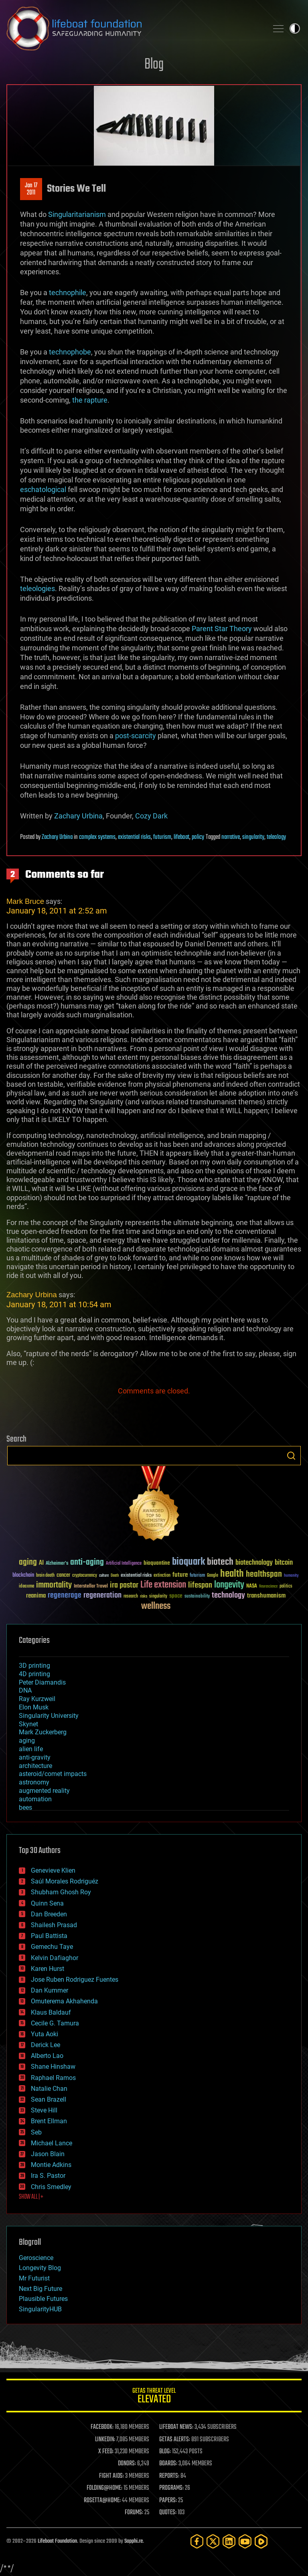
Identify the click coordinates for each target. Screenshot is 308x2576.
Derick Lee (45, 2045)
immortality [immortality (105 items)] (54, 1585)
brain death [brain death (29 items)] (45, 1575)
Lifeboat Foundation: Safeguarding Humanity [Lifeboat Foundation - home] (133, 28)
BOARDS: (168, 2464)
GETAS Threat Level (154, 2397)
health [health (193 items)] (232, 1574)
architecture (35, 1766)
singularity (253, 837)
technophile (67, 292)
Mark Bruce (25, 901)
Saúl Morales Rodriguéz (64, 1881)
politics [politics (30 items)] (286, 1586)
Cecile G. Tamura (55, 2023)
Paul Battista (49, 1936)
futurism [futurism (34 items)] (197, 1576)
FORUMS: (134, 2512)
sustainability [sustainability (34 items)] (197, 1597)
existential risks (134, 837)
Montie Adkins (51, 2165)
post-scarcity (135, 735)
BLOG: (165, 2451)
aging (27, 1740)
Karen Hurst (47, 1969)
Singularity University (49, 1715)
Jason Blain (48, 2154)
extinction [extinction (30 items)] (162, 1575)
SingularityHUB (40, 2309)
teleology (276, 837)
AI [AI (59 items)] (41, 1563)
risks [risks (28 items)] (143, 1596)
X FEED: (105, 2451)
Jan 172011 (31, 189)
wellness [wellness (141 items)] (155, 1606)
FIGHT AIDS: (111, 2476)
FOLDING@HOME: (104, 2488)
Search (291, 1455)
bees (25, 1807)
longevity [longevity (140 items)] (229, 1585)
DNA (25, 1690)
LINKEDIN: (105, 2439)
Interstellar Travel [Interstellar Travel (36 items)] (91, 1587)
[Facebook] (196, 2541)
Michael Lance (51, 2143)
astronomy (34, 1782)
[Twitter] (213, 2541)
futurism (162, 837)
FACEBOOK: (102, 2427)
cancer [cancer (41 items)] (63, 1575)
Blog (154, 64)
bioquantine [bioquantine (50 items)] (157, 1562)
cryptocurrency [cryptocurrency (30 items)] (84, 1575)
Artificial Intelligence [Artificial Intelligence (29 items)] (124, 1563)
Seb (36, 2132)
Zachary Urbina (78, 816)
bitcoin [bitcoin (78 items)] (284, 1563)
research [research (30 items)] (131, 1596)
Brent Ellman (49, 2121)
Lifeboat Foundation (57, 2541)
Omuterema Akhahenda (64, 2001)
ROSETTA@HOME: (102, 2500)
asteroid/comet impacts (53, 1774)
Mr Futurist (34, 2278)
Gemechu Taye (52, 1946)
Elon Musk (34, 1707)
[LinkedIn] (229, 2541)
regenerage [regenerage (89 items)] (64, 1595)
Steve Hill (44, 2110)
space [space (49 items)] (175, 1595)
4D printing (34, 1674)
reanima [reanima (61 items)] (36, 1596)
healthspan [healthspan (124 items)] (264, 1574)
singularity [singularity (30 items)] (158, 1596)
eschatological (43, 489)
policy (198, 837)
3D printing (34, 1665)
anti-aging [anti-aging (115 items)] (87, 1562)
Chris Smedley (51, 2187)
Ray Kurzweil (37, 1699)
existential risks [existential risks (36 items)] (136, 1576)
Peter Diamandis (42, 1682)
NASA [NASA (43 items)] (251, 1586)
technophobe (70, 352)
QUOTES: (167, 2512)
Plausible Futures (43, 2299)
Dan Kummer (49, 1990)
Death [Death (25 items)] (115, 1576)
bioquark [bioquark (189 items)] (188, 1562)
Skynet (28, 1724)
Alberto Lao (47, 2056)
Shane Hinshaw (53, 2066)
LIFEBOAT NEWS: (176, 2427)
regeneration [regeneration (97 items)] (102, 1595)
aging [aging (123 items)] (28, 1562)
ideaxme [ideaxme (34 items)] (26, 1587)
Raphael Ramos (53, 2078)
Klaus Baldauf (51, 2012)
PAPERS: (168, 2500)
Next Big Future (40, 2288)
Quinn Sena (47, 1903)
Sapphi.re (133, 2541)
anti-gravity (35, 1757)
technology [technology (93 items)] (228, 1595)
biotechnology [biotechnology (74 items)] (254, 1563)
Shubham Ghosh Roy (61, 1892)
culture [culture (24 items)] (104, 1576)
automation (35, 1799)
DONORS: (127, 2464)
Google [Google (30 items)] (212, 1575)
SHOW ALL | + (31, 2197)
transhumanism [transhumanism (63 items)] (266, 1596)
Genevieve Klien (53, 1870)
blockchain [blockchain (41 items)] (23, 1575)
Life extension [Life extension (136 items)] (163, 1585)
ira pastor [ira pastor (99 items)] (124, 1585)
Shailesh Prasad (54, 1925)
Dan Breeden (49, 1914)
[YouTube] (245, 2541)
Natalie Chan (49, 2088)
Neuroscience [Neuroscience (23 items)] (268, 1587)
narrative (230, 837)
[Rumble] (261, 2541)
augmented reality (44, 1790)
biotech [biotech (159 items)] (220, 1562)
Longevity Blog (40, 2268)
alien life (31, 1749)
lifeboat (181, 837)
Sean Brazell (48, 2099)
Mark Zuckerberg (43, 1732)
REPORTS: (169, 2476)
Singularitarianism (77, 214)
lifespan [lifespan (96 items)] (200, 1585)
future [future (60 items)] (180, 1575)
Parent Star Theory (222, 628)
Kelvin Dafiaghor (54, 1958)
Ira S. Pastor (48, 2175)
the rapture (89, 400)
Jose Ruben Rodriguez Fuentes (74, 1979)
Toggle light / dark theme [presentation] (295, 28)
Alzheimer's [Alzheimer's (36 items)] (57, 1564)
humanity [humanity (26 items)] (291, 1576)
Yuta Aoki (44, 2034)
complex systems (97, 837)
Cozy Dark (151, 816)
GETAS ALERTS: (174, 2439)
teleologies (37, 588)
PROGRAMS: (171, 2488)
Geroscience (36, 2258)
